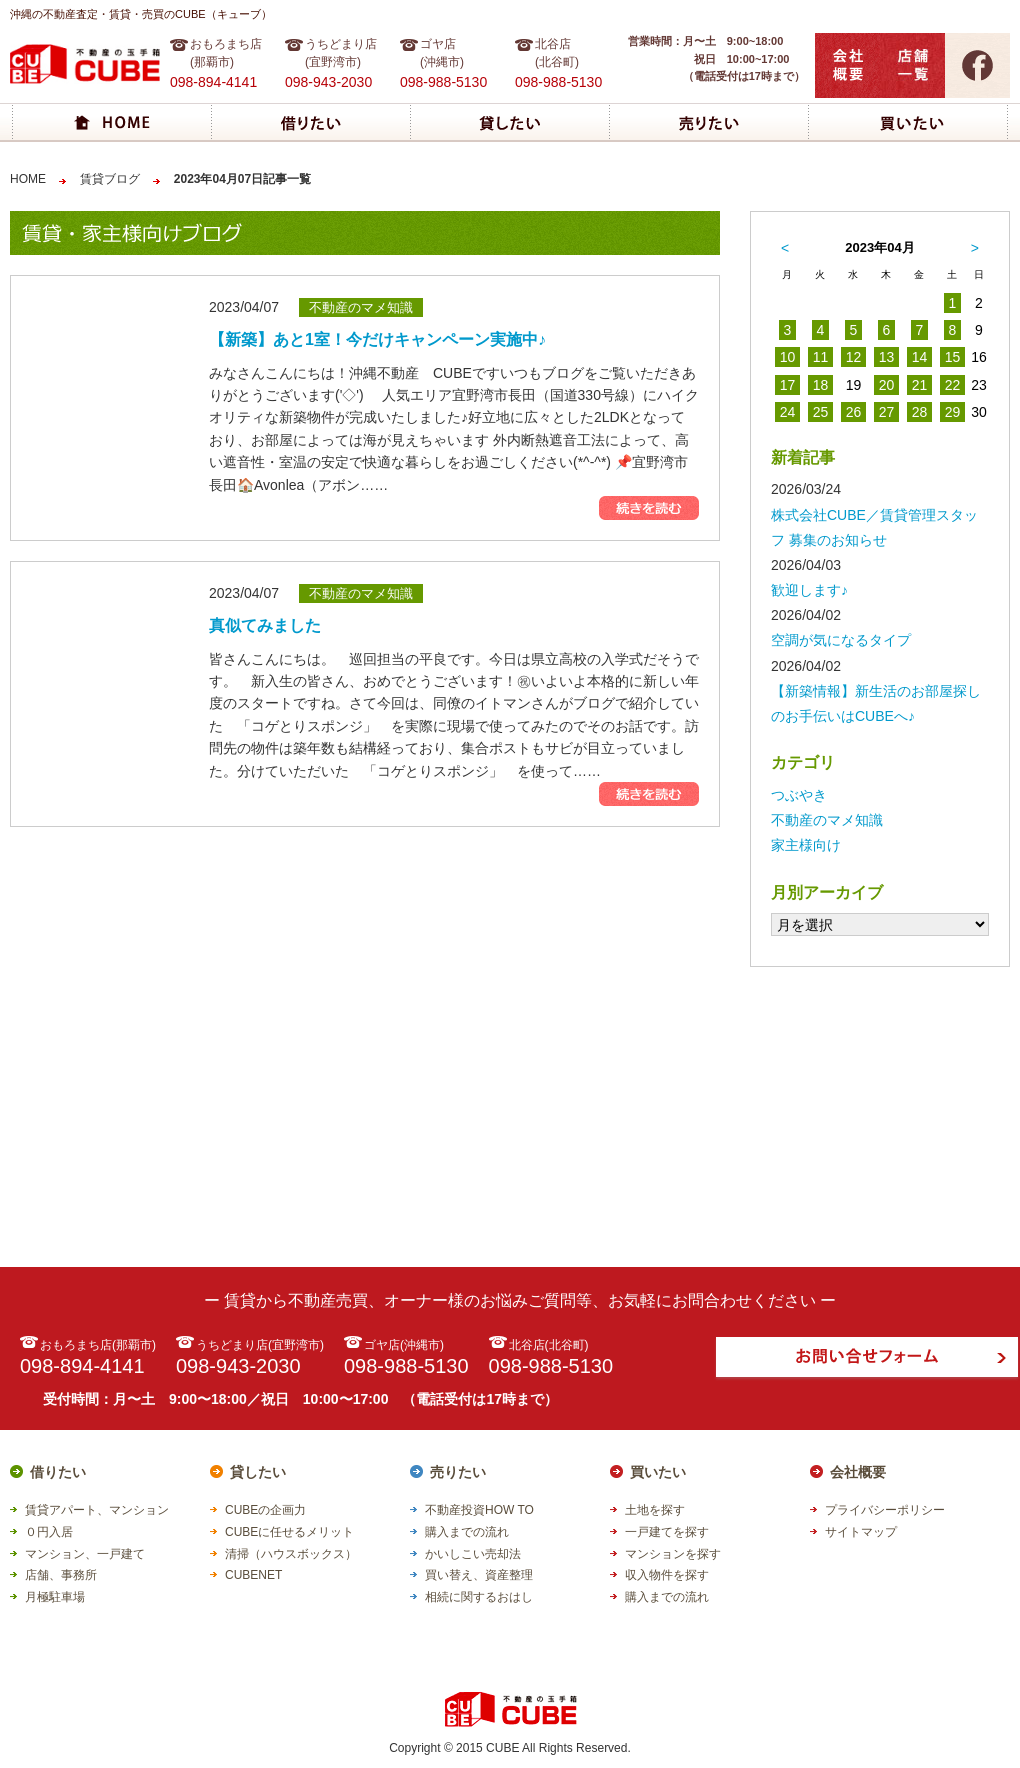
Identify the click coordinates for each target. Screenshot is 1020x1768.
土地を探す (655, 1510)
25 (821, 412)
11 (821, 357)
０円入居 (49, 1532)
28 (920, 412)
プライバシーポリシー (885, 1510)
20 (887, 385)
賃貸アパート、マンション (97, 1510)
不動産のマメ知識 (827, 820)
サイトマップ (861, 1532)
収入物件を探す (667, 1575)
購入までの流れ (467, 1532)
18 (821, 385)
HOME (28, 179)
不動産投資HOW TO (479, 1510)
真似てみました (265, 625)
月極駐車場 (55, 1597)
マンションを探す (673, 1554)
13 (887, 357)
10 (788, 357)
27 (887, 412)
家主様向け (806, 845)
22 (953, 385)
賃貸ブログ (110, 179)
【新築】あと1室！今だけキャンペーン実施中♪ (377, 339)
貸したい (258, 1472)
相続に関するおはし (479, 1597)
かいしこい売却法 (473, 1554)
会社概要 (858, 1472)
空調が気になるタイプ (841, 640)
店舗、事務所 (61, 1575)
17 (788, 385)
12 (854, 357)
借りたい (58, 1472)
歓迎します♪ (809, 590)
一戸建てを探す (667, 1532)
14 (920, 357)
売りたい (458, 1472)
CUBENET (253, 1575)
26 (854, 412)
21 (920, 385)
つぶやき (799, 795)
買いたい (658, 1472)
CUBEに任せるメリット (289, 1532)
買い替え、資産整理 (479, 1575)
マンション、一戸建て (85, 1554)
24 (788, 412)
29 (953, 412)
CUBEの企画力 (265, 1510)
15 (953, 357)
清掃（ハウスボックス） (291, 1554)
